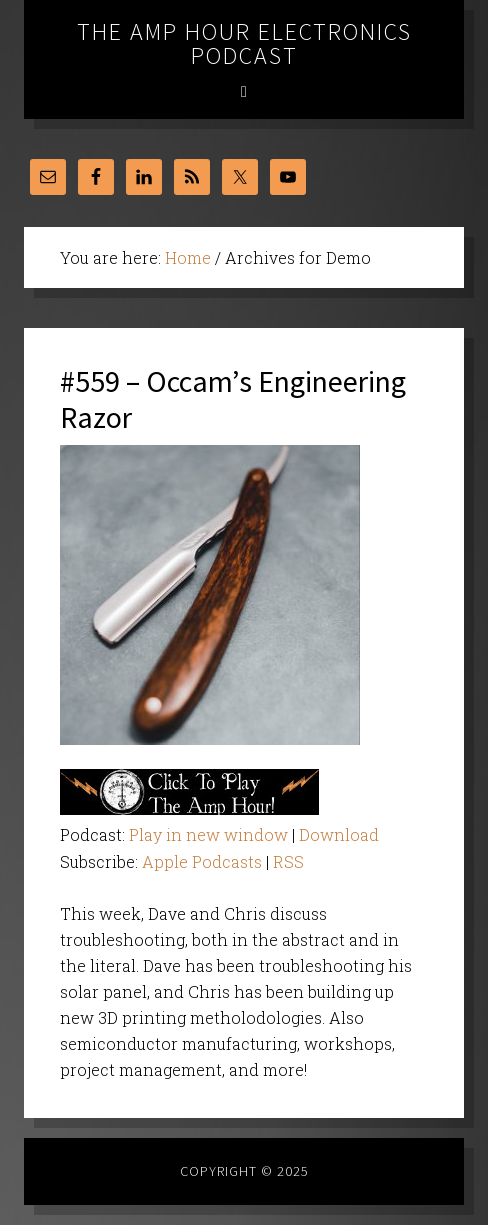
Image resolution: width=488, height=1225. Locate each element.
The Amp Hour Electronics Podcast (244, 43)
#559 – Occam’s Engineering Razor (233, 399)
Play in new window (208, 834)
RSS (288, 861)
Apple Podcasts (202, 861)
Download (339, 834)
